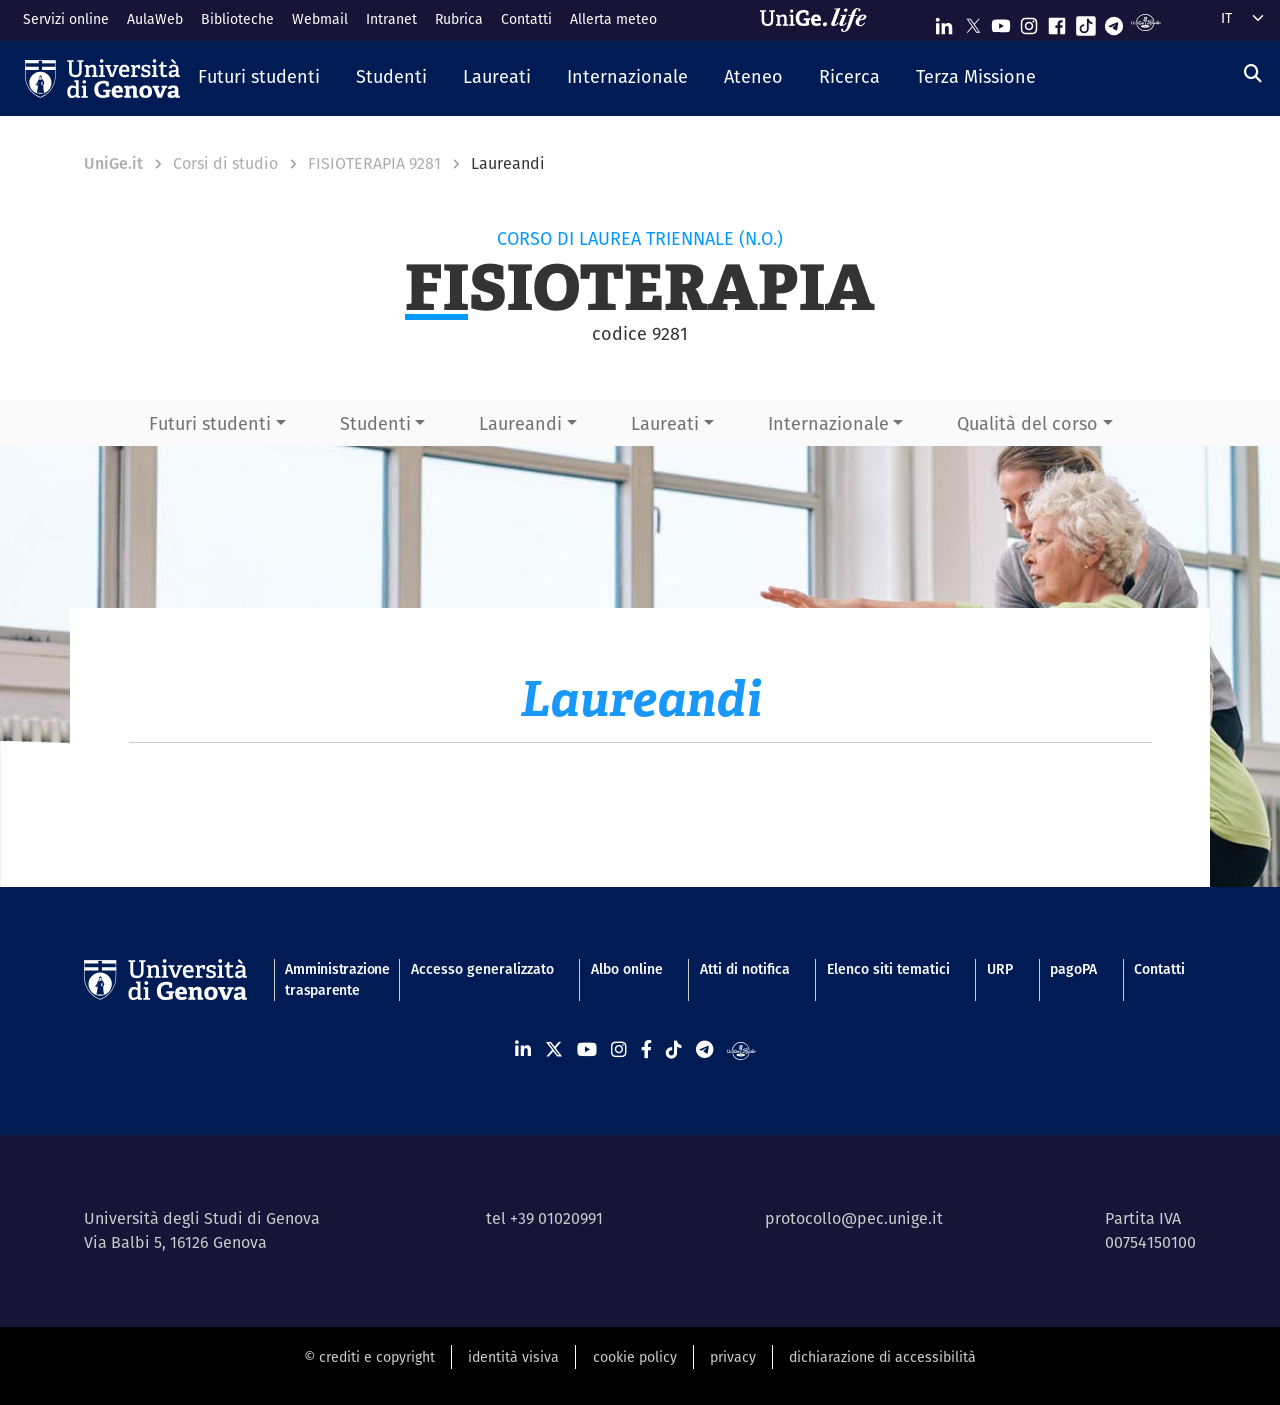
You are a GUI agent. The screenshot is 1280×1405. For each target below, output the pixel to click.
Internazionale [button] (828, 423)
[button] (259, 78)
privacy (733, 1357)
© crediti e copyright (369, 1357)
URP (1000, 969)
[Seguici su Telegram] (1114, 21)
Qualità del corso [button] (1027, 423)
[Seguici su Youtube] (1001, 21)
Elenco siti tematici (888, 969)
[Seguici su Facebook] (1057, 21)
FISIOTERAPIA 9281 (374, 163)
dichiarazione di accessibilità (882, 1357)
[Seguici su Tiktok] (1086, 21)
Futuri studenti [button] (210, 423)
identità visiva (513, 1357)
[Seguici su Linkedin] (944, 21)
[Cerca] (1253, 73)
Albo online (627, 969)
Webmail (320, 19)
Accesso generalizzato (482, 969)
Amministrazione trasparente (329, 979)
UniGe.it (113, 163)
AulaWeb (155, 19)
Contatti (526, 19)
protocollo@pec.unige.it (854, 1218)
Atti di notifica (745, 969)
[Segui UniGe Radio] (1145, 21)
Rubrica (459, 19)
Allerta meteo (613, 19)
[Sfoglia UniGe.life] (820, 20)
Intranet (391, 19)
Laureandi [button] (520, 423)
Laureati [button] (665, 423)
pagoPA (1073, 969)
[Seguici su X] (973, 21)
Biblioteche (237, 19)
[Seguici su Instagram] (1029, 21)
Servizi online (66, 19)
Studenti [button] (375, 423)
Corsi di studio (225, 163)
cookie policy (635, 1357)
